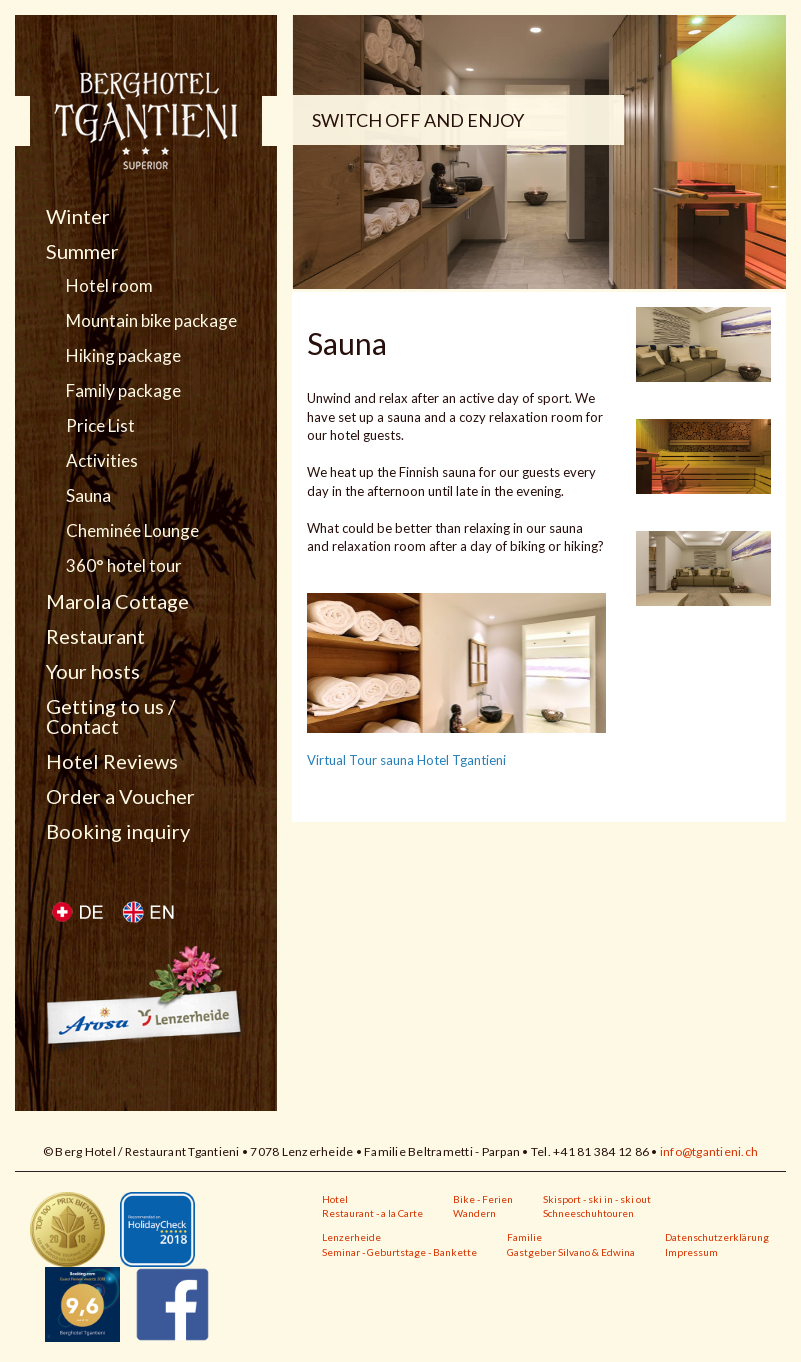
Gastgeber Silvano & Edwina (571, 1252)
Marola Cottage (117, 601)
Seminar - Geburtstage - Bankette (399, 1252)
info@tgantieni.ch (709, 1151)
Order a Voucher (120, 796)
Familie (524, 1237)
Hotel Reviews (112, 761)
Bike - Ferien (483, 1199)
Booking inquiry (118, 831)
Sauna (88, 496)
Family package (123, 391)
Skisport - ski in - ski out (597, 1199)
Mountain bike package (151, 321)
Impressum (691, 1252)
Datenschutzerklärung (717, 1237)
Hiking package (123, 356)
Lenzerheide (351, 1237)
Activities (102, 461)
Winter (78, 216)
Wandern (474, 1213)
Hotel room (109, 286)
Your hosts (93, 671)
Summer (82, 251)
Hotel (335, 1199)
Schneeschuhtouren (588, 1213)
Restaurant (95, 636)
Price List (100, 426)
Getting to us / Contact (110, 716)
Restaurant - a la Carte (372, 1213)
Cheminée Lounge (132, 531)
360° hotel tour (124, 566)
